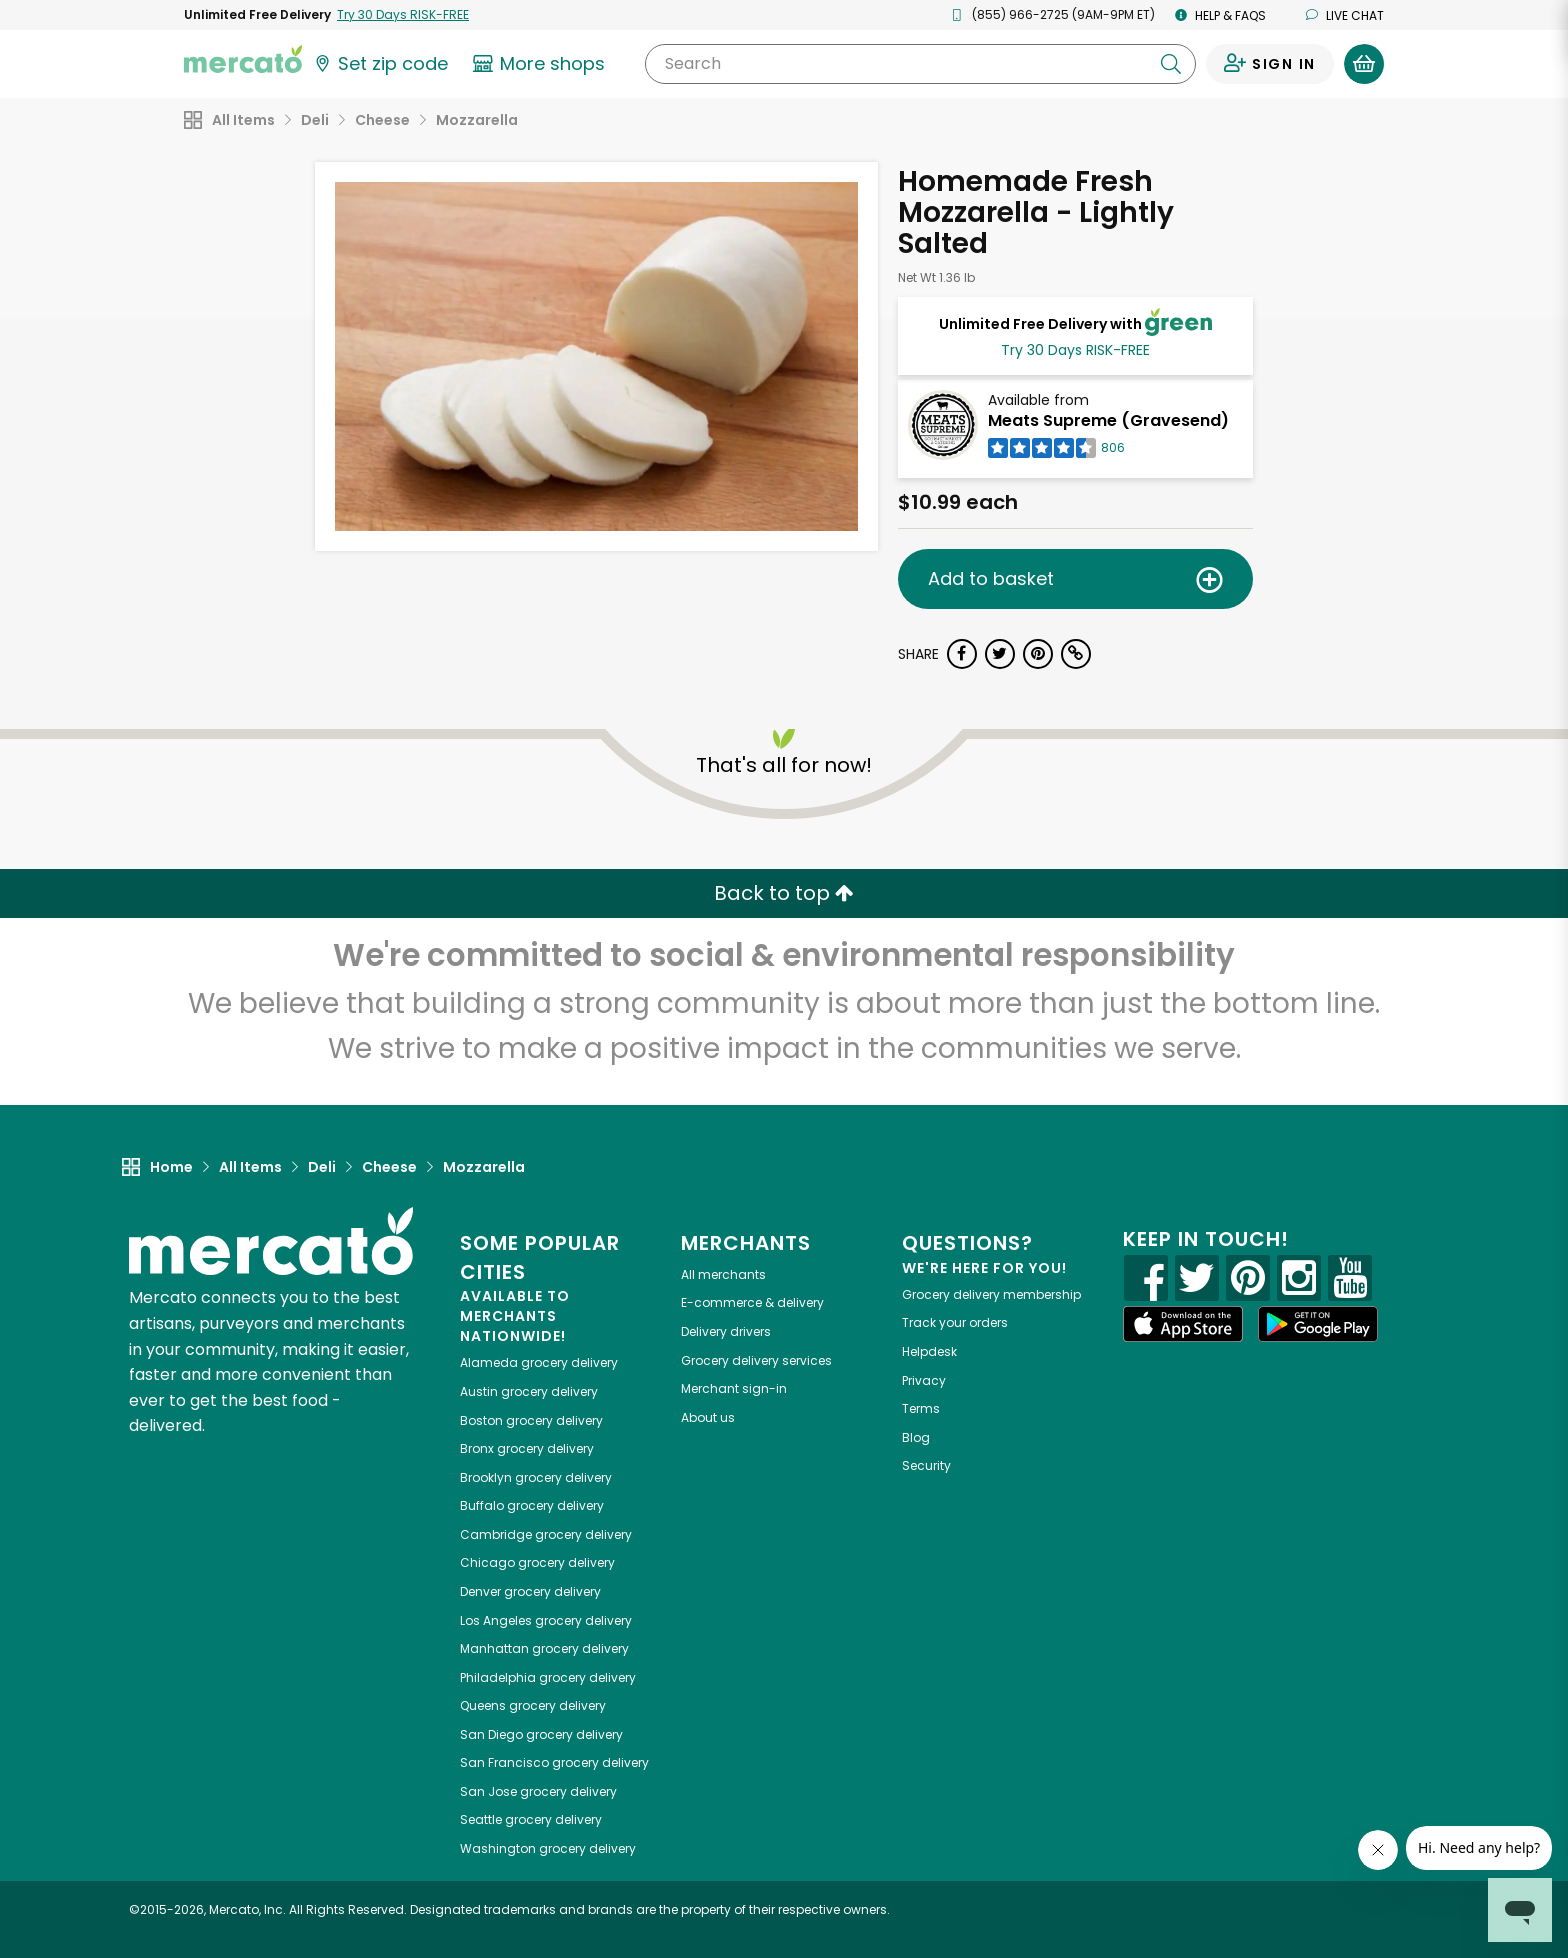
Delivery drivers (726, 1331)
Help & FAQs (1220, 15)
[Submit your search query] (1171, 64)
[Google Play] (1318, 1323)
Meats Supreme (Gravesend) (1108, 420)
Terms (921, 1408)
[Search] (920, 64)
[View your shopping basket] (1364, 64)
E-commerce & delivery (752, 1302)
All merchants (723, 1274)
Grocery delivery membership (991, 1294)
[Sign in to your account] (1270, 64)
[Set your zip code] (380, 64)
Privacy (924, 1380)
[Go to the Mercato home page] (243, 58)
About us (708, 1417)
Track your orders (955, 1322)
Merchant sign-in (734, 1388)
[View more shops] (541, 64)
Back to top (784, 893)
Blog (916, 1437)
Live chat (1345, 15)
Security (926, 1465)
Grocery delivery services (756, 1360)
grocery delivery (539, 1362)
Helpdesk (929, 1351)
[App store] (1183, 1324)
